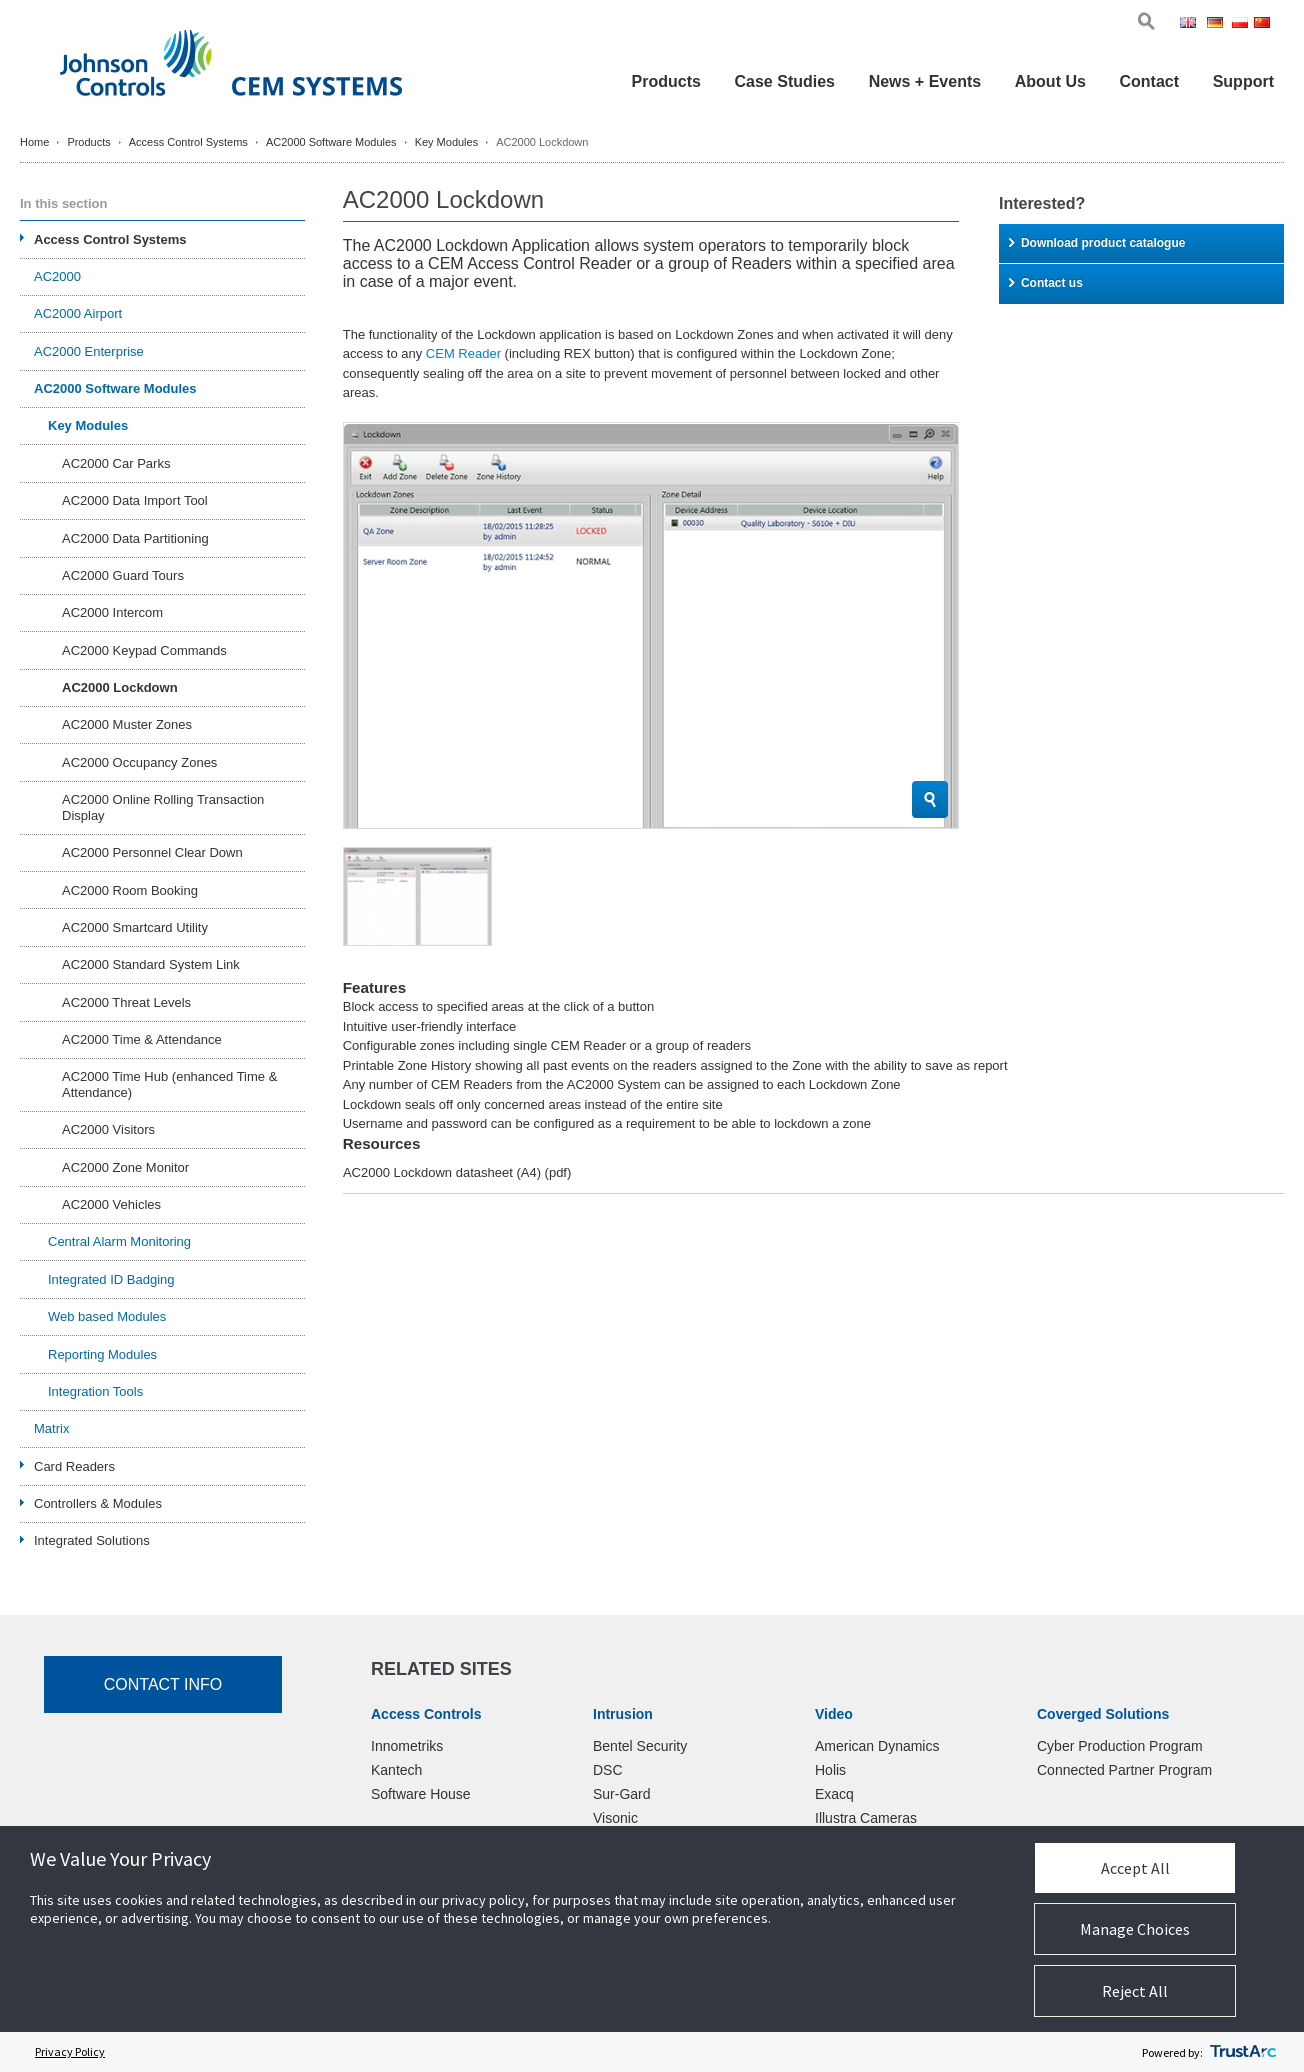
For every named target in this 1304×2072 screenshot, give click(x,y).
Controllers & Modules (98, 1503)
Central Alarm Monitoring (119, 1241)
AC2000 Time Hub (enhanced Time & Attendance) (169, 1084)
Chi (1264, 24)
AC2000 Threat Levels (126, 1002)
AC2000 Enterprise (89, 351)
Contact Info (163, 1684)
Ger (1218, 24)
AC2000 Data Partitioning (135, 538)
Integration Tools (95, 1391)
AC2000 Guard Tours (123, 575)
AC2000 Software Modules (331, 142)
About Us (1050, 81)
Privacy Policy (70, 2051)
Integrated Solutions (92, 1540)
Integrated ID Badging (111, 1279)
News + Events (925, 81)
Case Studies (785, 81)
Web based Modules (107, 1316)
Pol (1241, 24)
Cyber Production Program (1120, 1746)
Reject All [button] (1135, 1991)
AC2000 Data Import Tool (135, 500)
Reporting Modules (102, 1354)
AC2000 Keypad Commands (144, 650)
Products (666, 81)
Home (34, 142)
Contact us (1046, 283)
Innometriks (407, 1746)
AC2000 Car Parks (116, 463)
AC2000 (57, 276)
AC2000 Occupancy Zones (139, 762)
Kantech (396, 1770)
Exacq (834, 1794)
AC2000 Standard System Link (151, 964)
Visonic (615, 1818)
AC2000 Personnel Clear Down (152, 852)
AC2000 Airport (78, 313)
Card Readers (74, 1466)
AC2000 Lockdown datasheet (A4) (457, 1172)
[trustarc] (1243, 2052)
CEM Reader (463, 353)
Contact (1149, 81)
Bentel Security (640, 1746)
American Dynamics (877, 1746)
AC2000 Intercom (112, 612)
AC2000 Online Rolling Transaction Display (163, 807)
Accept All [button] (1135, 1868)
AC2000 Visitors (108, 1129)
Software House (421, 1794)
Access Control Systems (188, 142)
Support (1243, 81)
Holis (830, 1770)
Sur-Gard (622, 1794)
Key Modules (447, 142)
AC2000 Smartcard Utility (135, 927)
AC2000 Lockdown (120, 687)
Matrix (51, 1428)
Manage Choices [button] (1135, 1929)
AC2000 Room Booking (130, 890)
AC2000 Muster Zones (127, 724)
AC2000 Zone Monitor (125, 1167)
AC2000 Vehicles (111, 1204)
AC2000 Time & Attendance (142, 1039)
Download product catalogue (1097, 243)
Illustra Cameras (866, 1818)
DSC (608, 1770)
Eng (1191, 24)
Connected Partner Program (1124, 1770)
